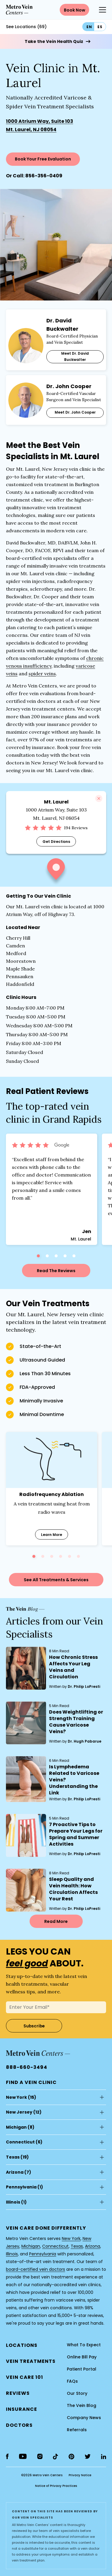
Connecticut (20, 2142)
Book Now (74, 10)
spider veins (42, 673)
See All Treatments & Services (56, 1580)
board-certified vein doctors (35, 2269)
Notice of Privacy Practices (56, 2486)
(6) (24, 2142)
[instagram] (39, 2456)
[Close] (98, 798)
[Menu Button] (102, 9)
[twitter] (88, 2456)
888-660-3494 (26, 2067)
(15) (21, 2097)
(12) (24, 2112)
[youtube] (23, 2456)
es (99, 26)
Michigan (16, 2127)
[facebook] (7, 2456)
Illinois (13, 2202)
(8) (20, 2127)
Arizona (14, 2172)
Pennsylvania (21, 2187)
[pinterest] (71, 2456)
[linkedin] (103, 2456)
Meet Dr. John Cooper (75, 412)
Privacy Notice (80, 2475)
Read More (56, 1921)
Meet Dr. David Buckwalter (75, 356)
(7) (18, 2172)
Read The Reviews (56, 1271)
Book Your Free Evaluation (43, 159)
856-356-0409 (43, 175)
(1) (24, 2187)
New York (16, 2097)
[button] (56, 872)
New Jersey (19, 2112)
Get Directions (56, 841)
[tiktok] (55, 2456)
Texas (13, 2157)
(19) (17, 2157)
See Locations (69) (26, 27)
